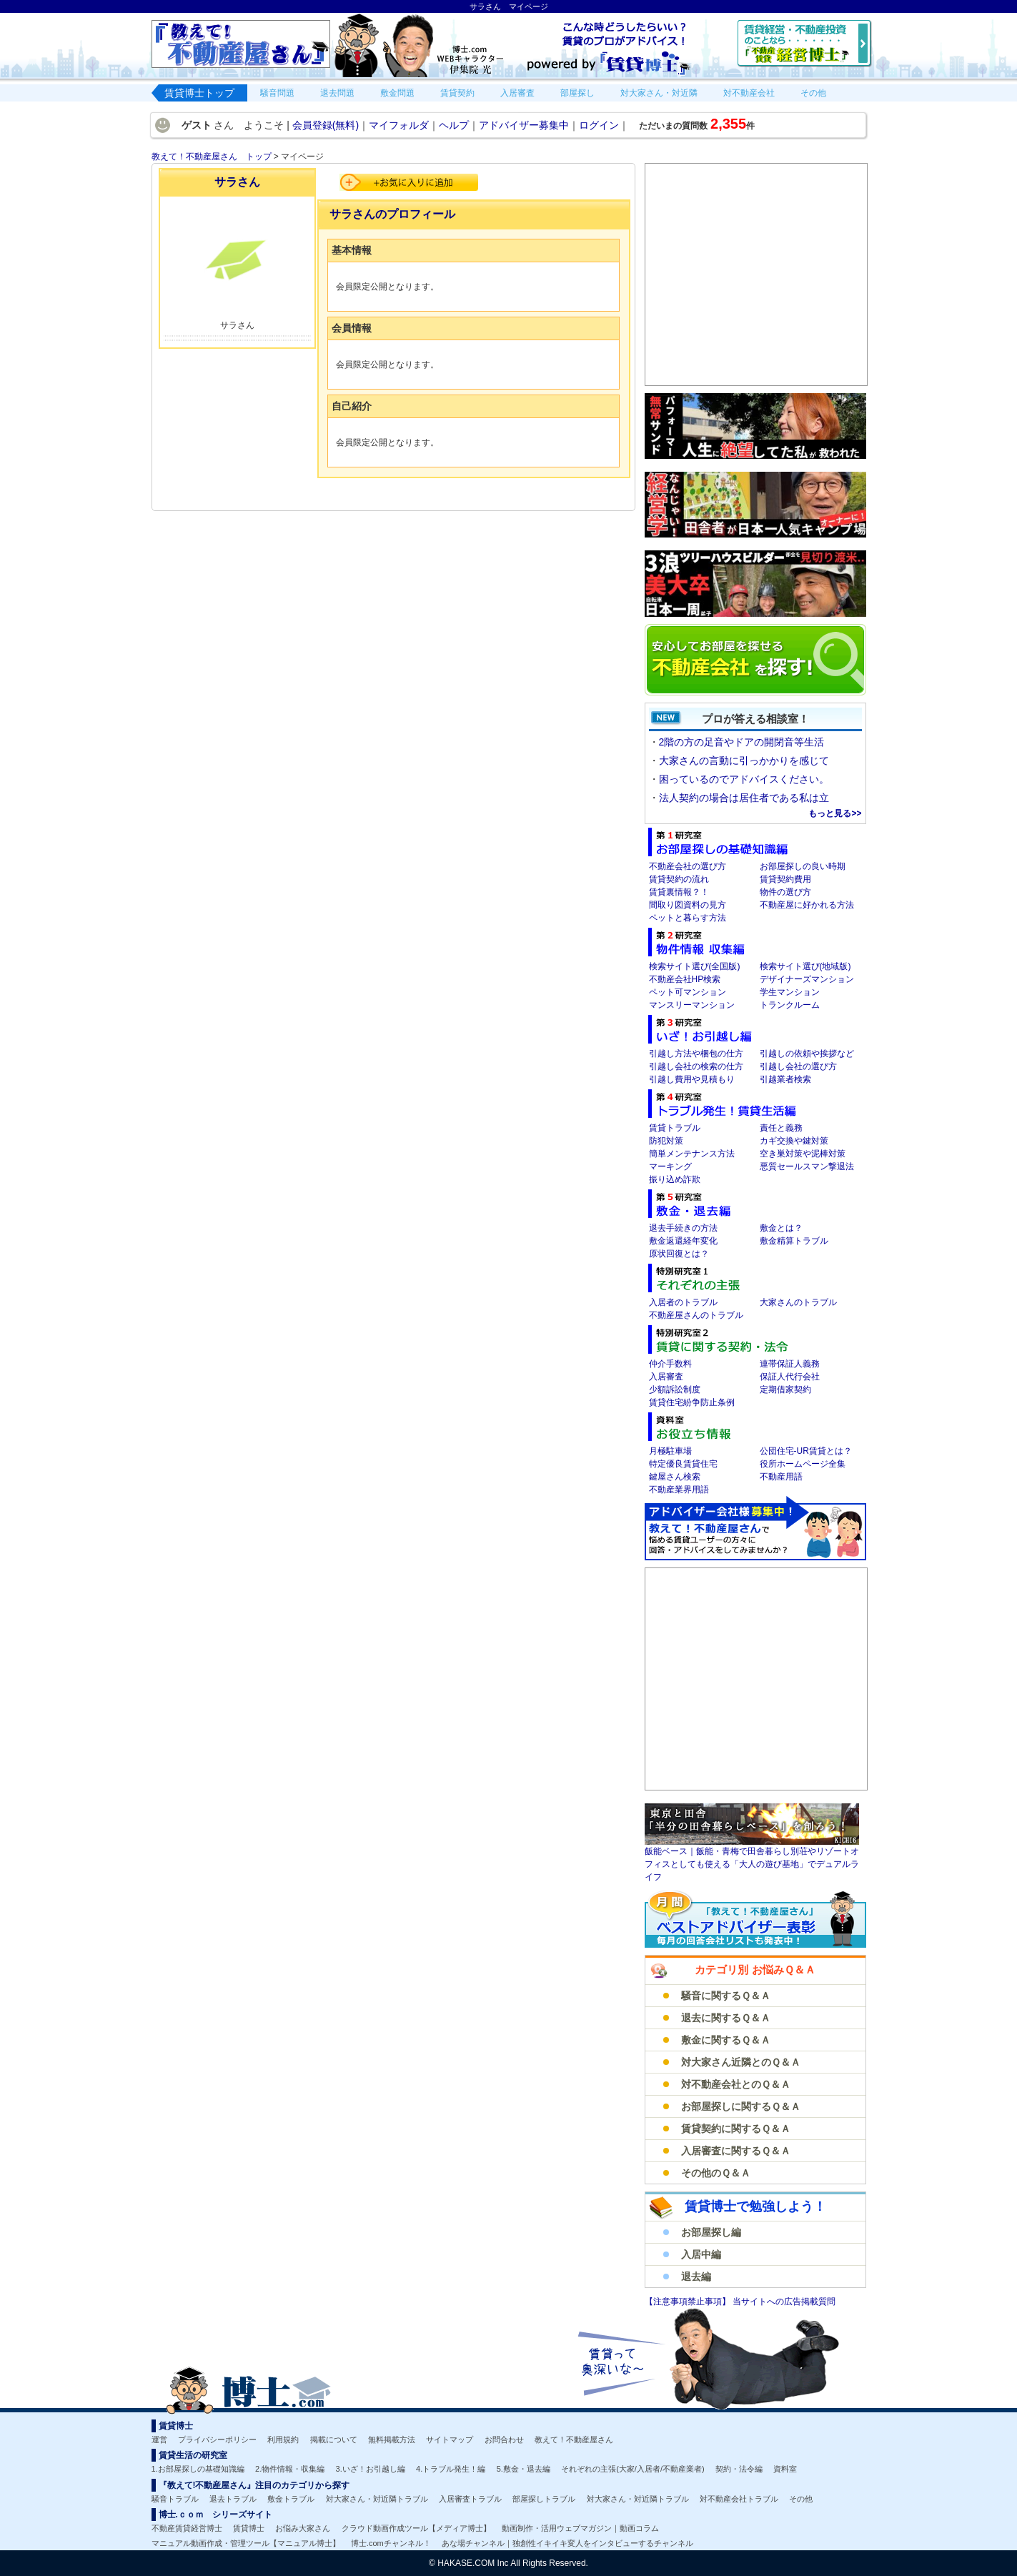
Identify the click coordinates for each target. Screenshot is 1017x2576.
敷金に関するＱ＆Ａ (725, 2040)
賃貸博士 (248, 2528)
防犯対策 (666, 1141)
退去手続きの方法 (683, 1228)
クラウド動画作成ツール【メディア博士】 (416, 2528)
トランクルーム (790, 1005)
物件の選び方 (785, 892)
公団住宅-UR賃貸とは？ (806, 1451)
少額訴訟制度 (674, 1389)
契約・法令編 (739, 2468)
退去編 (696, 2276)
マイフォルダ (399, 125)
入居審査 (666, 1377)
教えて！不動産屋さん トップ (212, 157)
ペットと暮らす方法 (687, 918)
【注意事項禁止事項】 (689, 2302)
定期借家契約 (785, 1389)
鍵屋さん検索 (674, 1477)
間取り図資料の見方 (687, 905)
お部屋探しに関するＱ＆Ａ (740, 2106)
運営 (159, 2439)
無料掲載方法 (391, 2439)
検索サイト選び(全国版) (694, 966)
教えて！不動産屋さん (574, 2439)
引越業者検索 (785, 1079)
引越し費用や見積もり (692, 1079)
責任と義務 (781, 1128)
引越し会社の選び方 (798, 1066)
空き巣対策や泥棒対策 (802, 1154)
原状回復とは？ (679, 1254)
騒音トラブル (175, 2499)
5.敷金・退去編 (523, 2468)
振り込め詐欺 (674, 1179)
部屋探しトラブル (543, 2499)
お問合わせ (504, 2439)
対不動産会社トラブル (739, 2499)
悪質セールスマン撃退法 (807, 1166)
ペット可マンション (687, 992)
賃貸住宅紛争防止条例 (692, 1402)
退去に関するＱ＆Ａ (725, 2017)
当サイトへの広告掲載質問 (784, 2302)
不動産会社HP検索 (685, 979)
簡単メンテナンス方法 (692, 1154)
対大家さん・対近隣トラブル (377, 2499)
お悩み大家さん (302, 2528)
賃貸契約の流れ (679, 879)
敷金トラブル (290, 2499)
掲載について (333, 2439)
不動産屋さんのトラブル (696, 1315)
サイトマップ (449, 2439)
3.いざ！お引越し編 (370, 2468)
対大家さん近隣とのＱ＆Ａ (740, 2062)
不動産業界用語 (679, 1490)
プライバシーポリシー (217, 2439)
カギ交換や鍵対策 (794, 1141)
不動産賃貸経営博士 (187, 2528)
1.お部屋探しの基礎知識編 (198, 2468)
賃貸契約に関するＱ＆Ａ (735, 2128)
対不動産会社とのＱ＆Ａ (735, 2084)
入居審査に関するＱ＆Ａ (735, 2150)
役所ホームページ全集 (802, 1464)
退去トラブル (233, 2499)
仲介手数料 (670, 1364)
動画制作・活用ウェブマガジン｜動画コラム (580, 2528)
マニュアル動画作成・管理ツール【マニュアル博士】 (246, 2543)
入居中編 (701, 2254)
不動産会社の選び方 (687, 866)
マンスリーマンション (692, 1005)
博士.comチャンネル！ (391, 2543)
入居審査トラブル (470, 2499)
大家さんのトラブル (798, 1302)
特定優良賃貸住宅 (683, 1464)
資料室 (785, 2468)
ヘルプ (454, 125)
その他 (801, 2499)
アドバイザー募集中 (524, 125)
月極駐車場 (670, 1451)
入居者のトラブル (683, 1302)
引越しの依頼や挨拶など (807, 1054)
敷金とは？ (781, 1228)
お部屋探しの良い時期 (802, 866)
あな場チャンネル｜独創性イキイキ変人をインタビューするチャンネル (567, 2543)
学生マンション (790, 992)
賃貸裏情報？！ (679, 892)
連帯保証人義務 (790, 1364)
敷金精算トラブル (794, 1241)
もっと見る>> (834, 813)
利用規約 (283, 2439)
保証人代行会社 (790, 1377)
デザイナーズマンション (807, 979)
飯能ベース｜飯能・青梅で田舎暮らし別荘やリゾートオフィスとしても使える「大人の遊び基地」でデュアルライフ (752, 1864)
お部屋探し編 (711, 2232)
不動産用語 (781, 1477)
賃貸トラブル (674, 1128)
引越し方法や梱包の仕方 (696, 1054)
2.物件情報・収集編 (289, 2468)
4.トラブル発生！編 (450, 2468)
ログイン (599, 125)
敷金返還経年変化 (683, 1241)
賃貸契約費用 (785, 879)
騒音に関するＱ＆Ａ (725, 1995)
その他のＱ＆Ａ (715, 2173)
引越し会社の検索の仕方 (696, 1066)
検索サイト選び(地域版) (805, 966)
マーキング (670, 1166)
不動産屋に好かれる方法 (807, 905)
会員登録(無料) (325, 125)
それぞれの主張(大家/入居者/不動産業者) (632, 2468)
